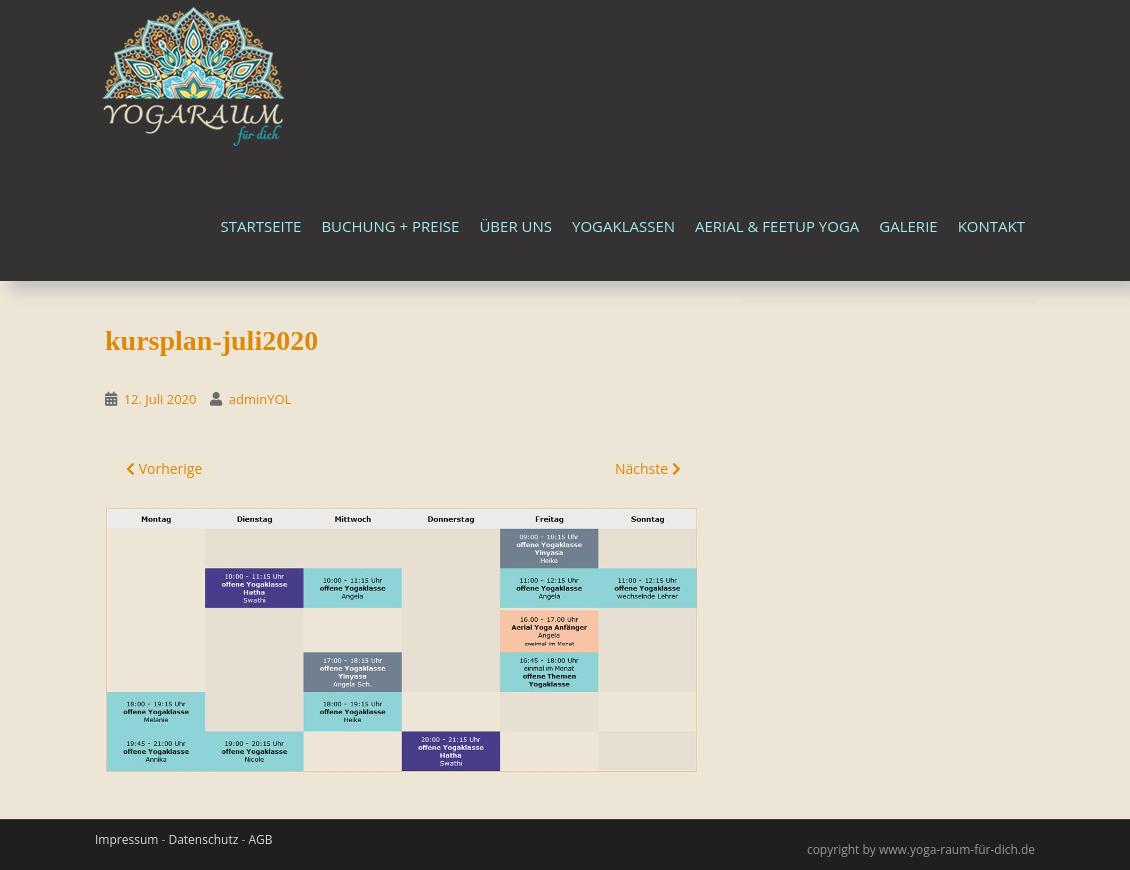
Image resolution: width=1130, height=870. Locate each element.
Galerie (908, 226)
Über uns (515, 226)
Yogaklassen (623, 226)
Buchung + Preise (390, 226)
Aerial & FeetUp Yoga (777, 226)
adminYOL (260, 399)
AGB (260, 839)
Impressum (126, 839)
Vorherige (164, 468)
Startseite (261, 226)
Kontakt (991, 226)
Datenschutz (203, 839)
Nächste (648, 468)
